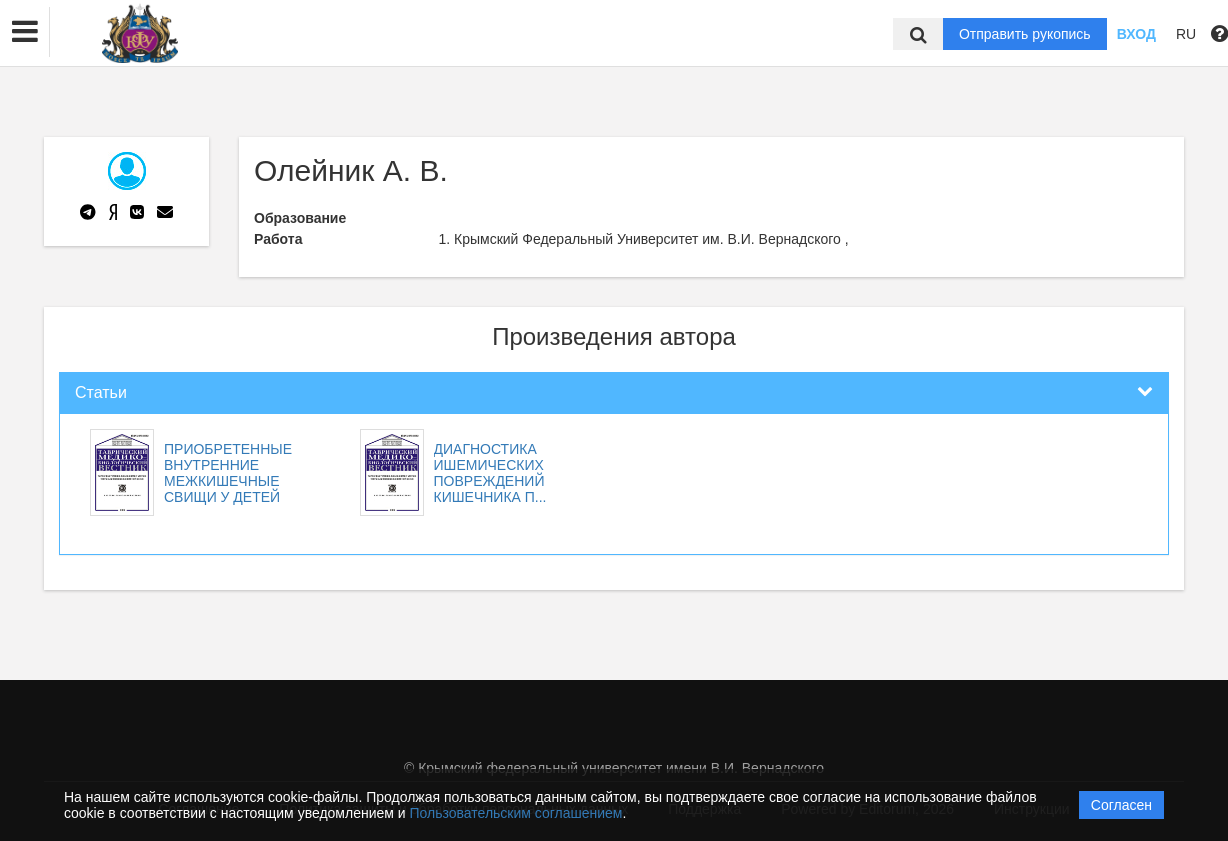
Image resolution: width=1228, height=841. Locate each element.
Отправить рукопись (1025, 34)
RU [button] (1186, 34)
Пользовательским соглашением (516, 813)
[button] (25, 32)
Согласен (1121, 805)
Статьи (101, 392)
